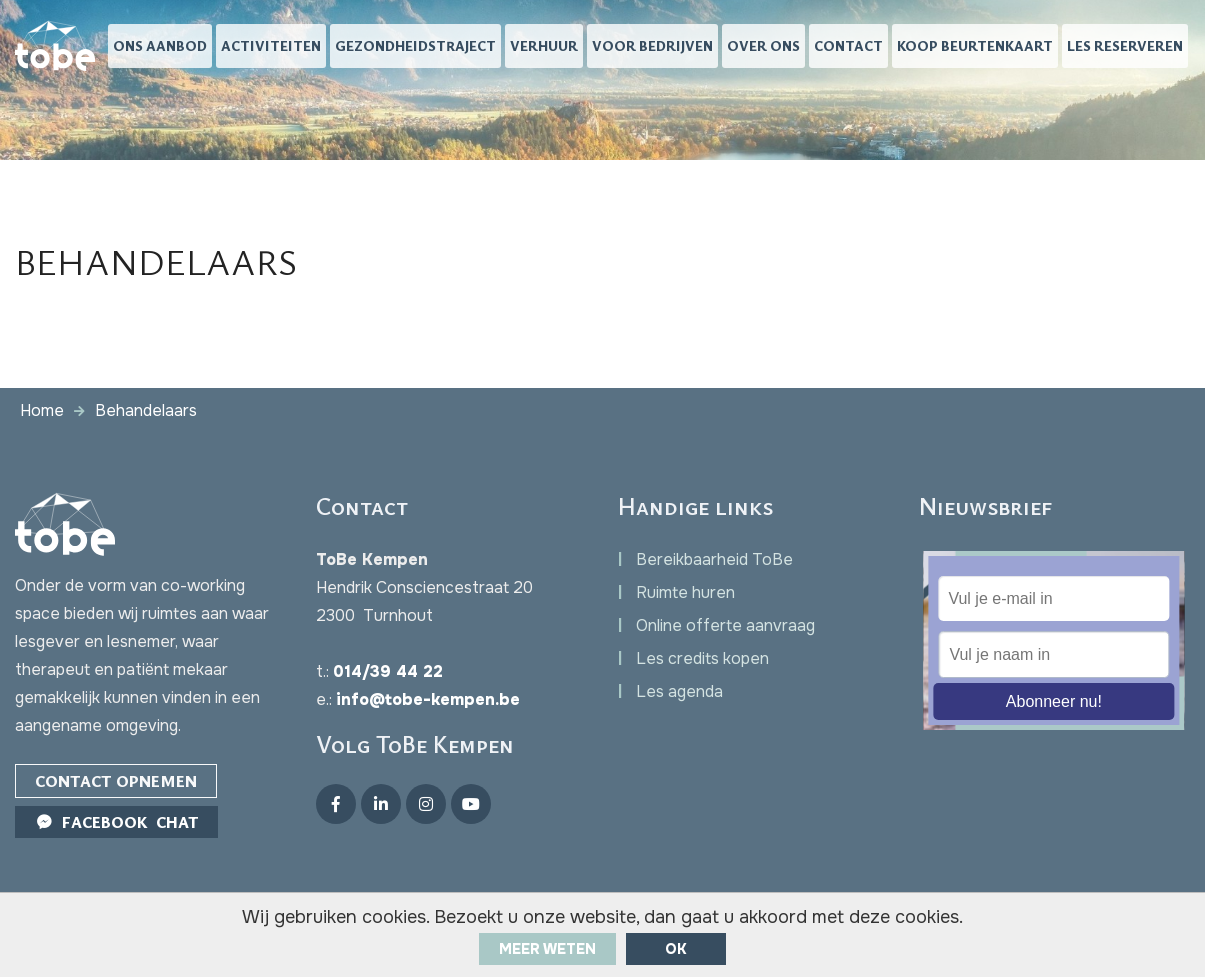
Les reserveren (1125, 45)
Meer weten (547, 949)
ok (676, 949)
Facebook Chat (116, 822)
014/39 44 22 (388, 671)
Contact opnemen (116, 781)
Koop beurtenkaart (975, 45)
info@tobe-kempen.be (428, 699)
